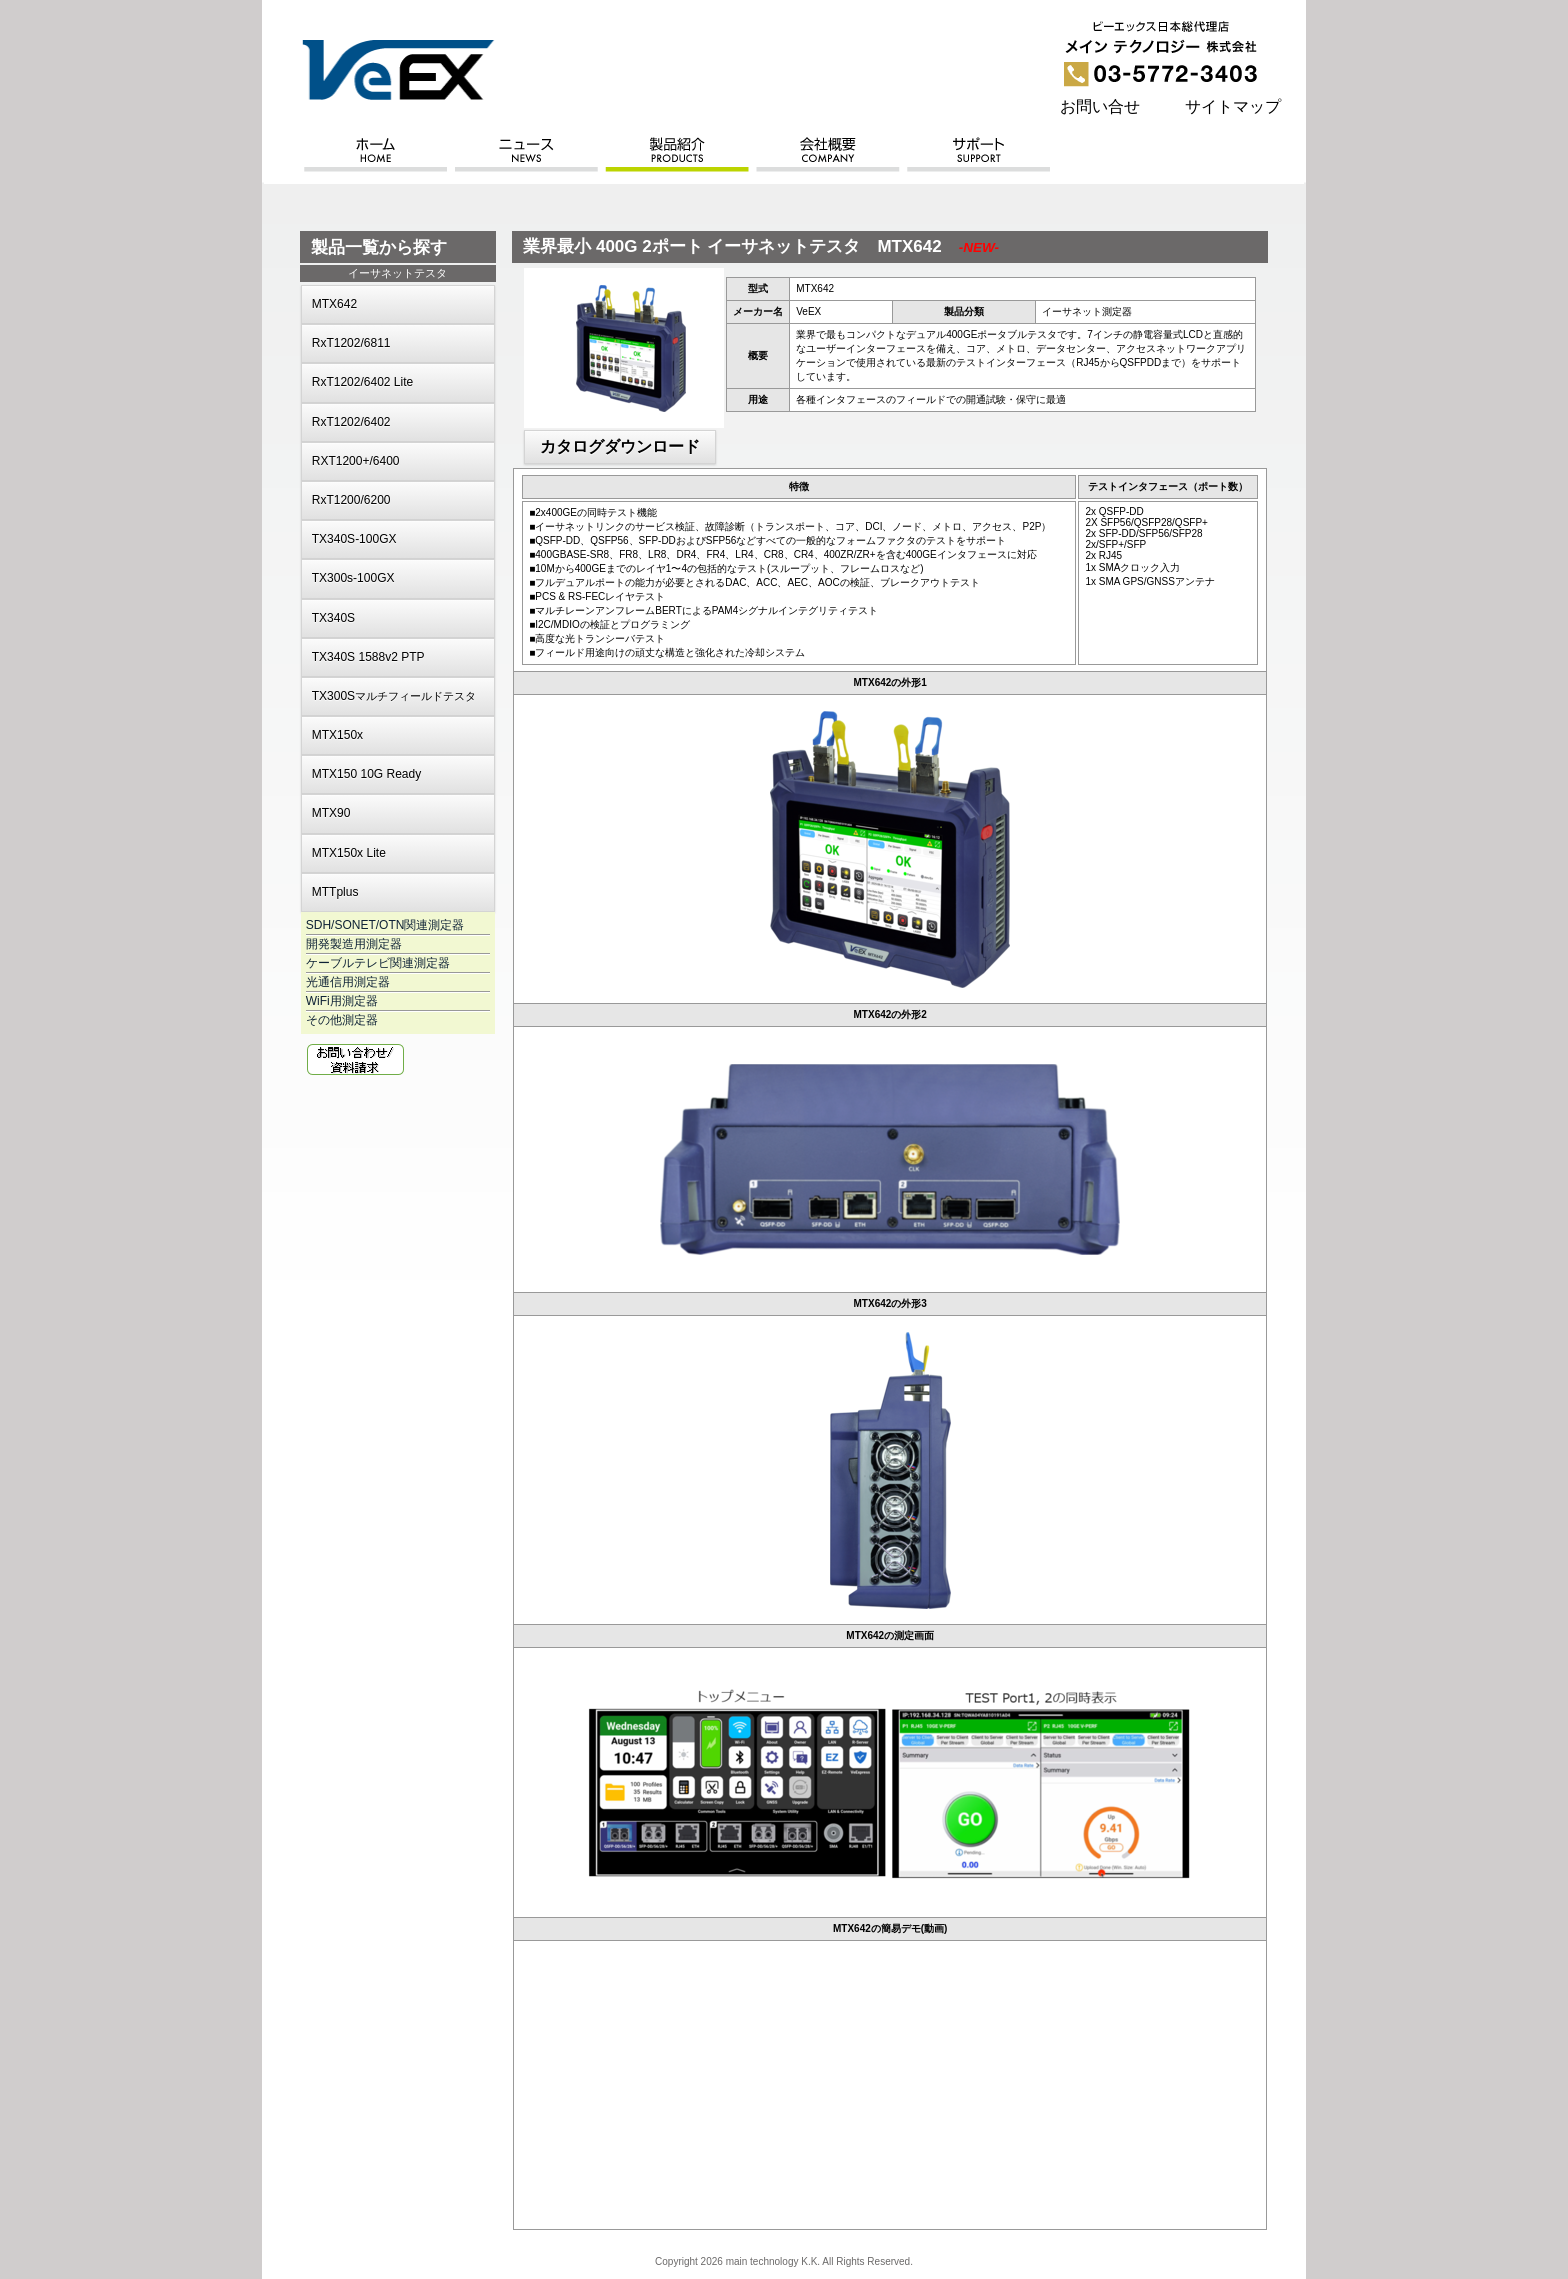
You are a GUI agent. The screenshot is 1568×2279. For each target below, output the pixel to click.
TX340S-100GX (354, 539)
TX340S (333, 618)
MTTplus (335, 892)
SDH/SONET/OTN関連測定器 (385, 925)
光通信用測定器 (348, 982)
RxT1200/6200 (351, 500)
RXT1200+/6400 (356, 461)
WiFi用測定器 (342, 1001)
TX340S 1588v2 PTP (368, 657)
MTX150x (337, 735)
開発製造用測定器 (354, 944)
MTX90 (331, 813)
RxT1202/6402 (351, 422)
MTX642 (334, 304)
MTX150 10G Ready (366, 774)
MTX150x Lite (349, 853)
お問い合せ (1100, 106)
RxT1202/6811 (351, 343)
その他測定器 (342, 1020)
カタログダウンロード (620, 446)
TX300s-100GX (353, 578)
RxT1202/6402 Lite (362, 382)
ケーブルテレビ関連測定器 (378, 963)
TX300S (394, 696)
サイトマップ (1233, 106)
